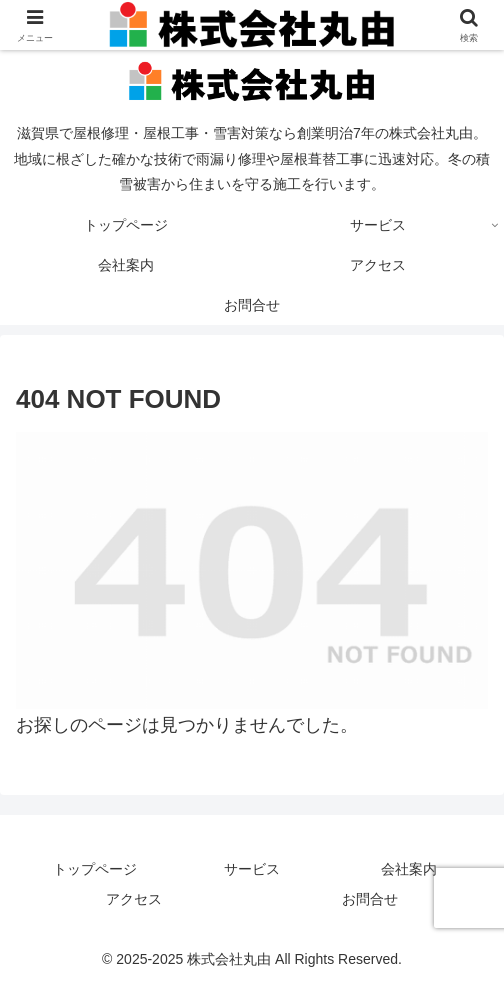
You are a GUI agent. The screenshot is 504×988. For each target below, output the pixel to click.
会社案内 (409, 869)
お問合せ (370, 899)
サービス (252, 869)
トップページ (95, 869)
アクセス (134, 899)
